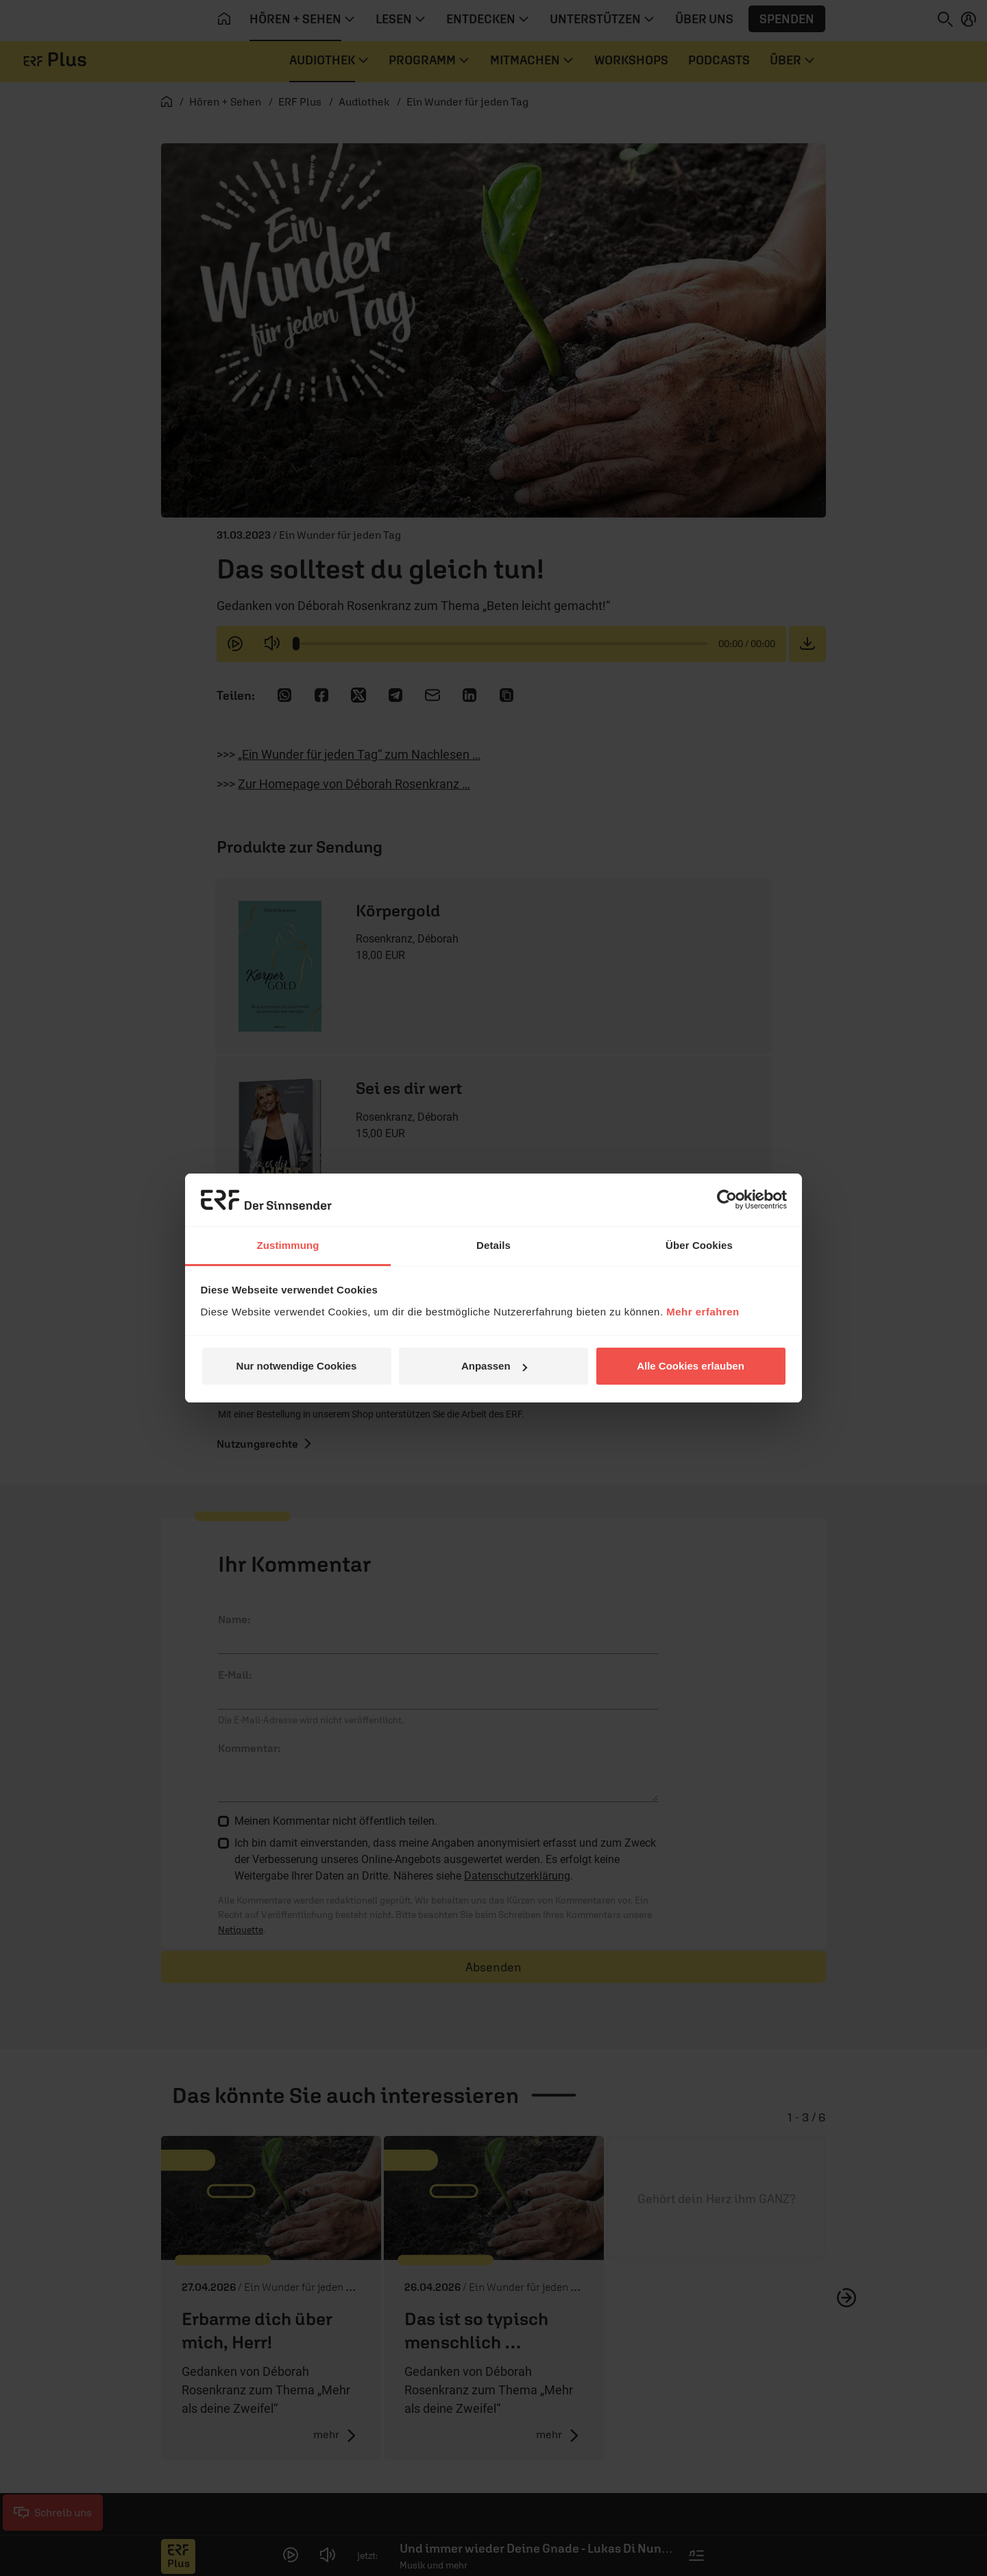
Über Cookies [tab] (699, 1245)
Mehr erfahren (703, 1311)
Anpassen (494, 1366)
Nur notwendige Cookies (296, 1366)
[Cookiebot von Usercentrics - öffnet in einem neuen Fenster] (727, 1199)
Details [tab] (493, 1245)
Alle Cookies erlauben (690, 1366)
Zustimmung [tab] (288, 1245)
